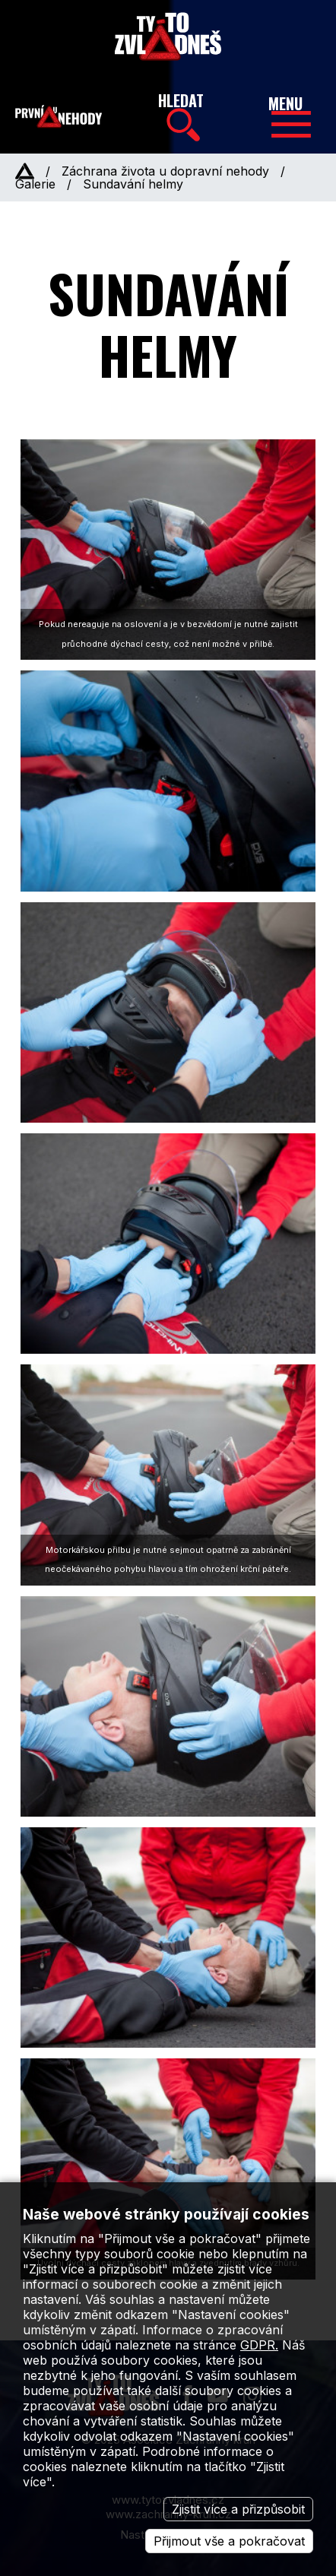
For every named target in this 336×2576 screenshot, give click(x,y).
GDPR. (259, 2345)
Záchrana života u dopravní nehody (165, 171)
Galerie (35, 184)
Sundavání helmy (133, 184)
